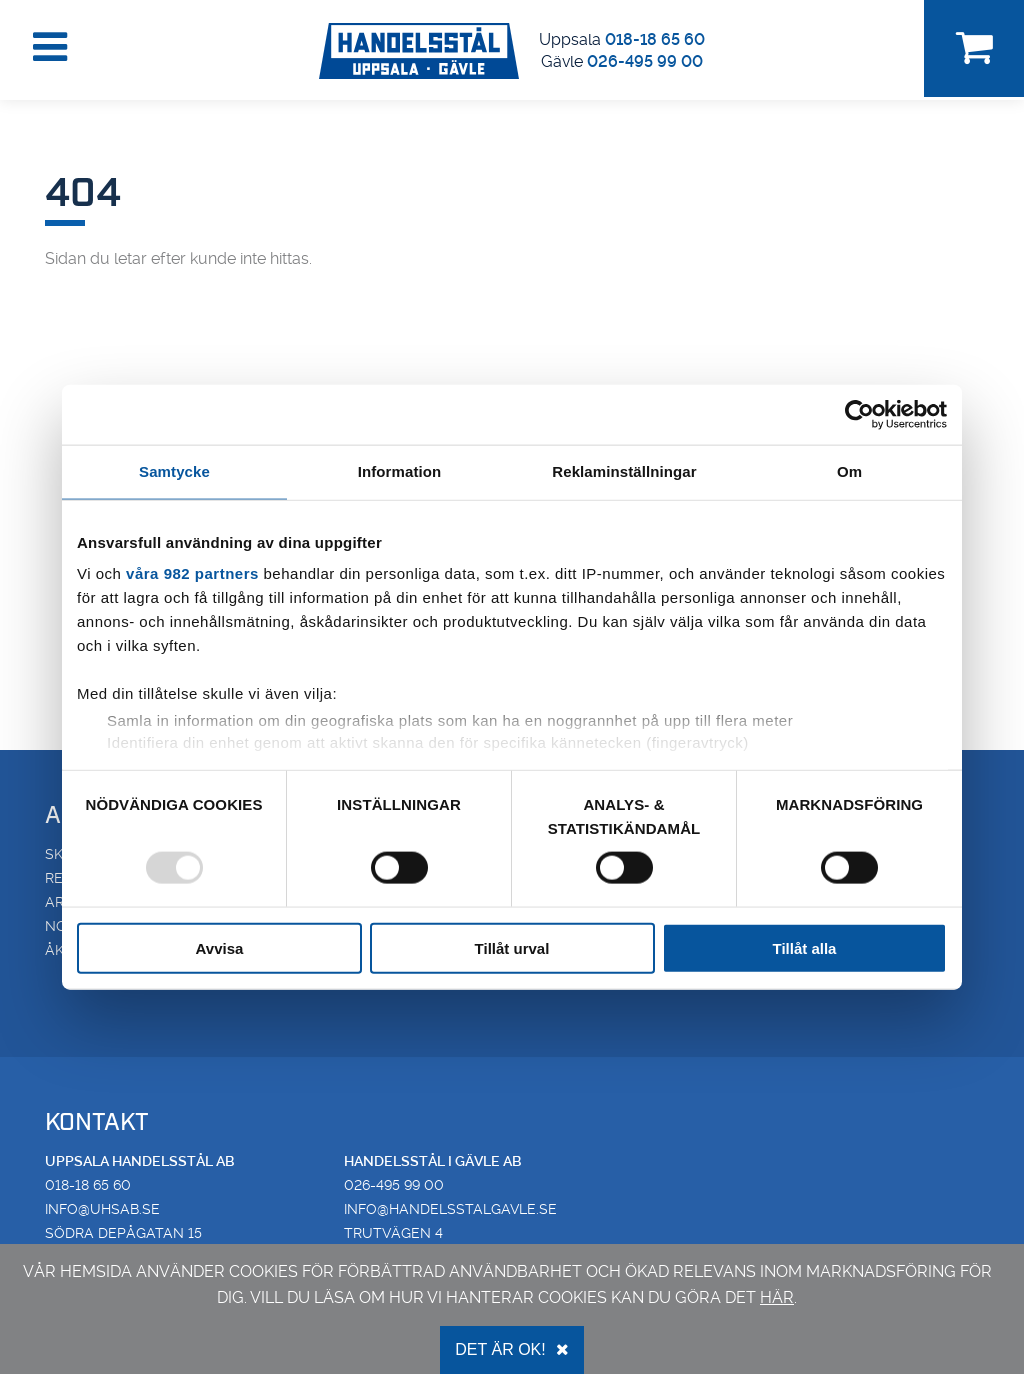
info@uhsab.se (102, 1209)
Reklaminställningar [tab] (624, 471)
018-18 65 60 (655, 39)
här (777, 1297)
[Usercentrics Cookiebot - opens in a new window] (859, 415)
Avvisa (220, 947)
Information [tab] (400, 471)
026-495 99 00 (645, 61)
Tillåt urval (512, 947)
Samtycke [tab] (174, 471)
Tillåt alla (805, 947)
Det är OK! (511, 1349)
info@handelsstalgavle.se (450, 1209)
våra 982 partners (192, 573)
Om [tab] (849, 471)
